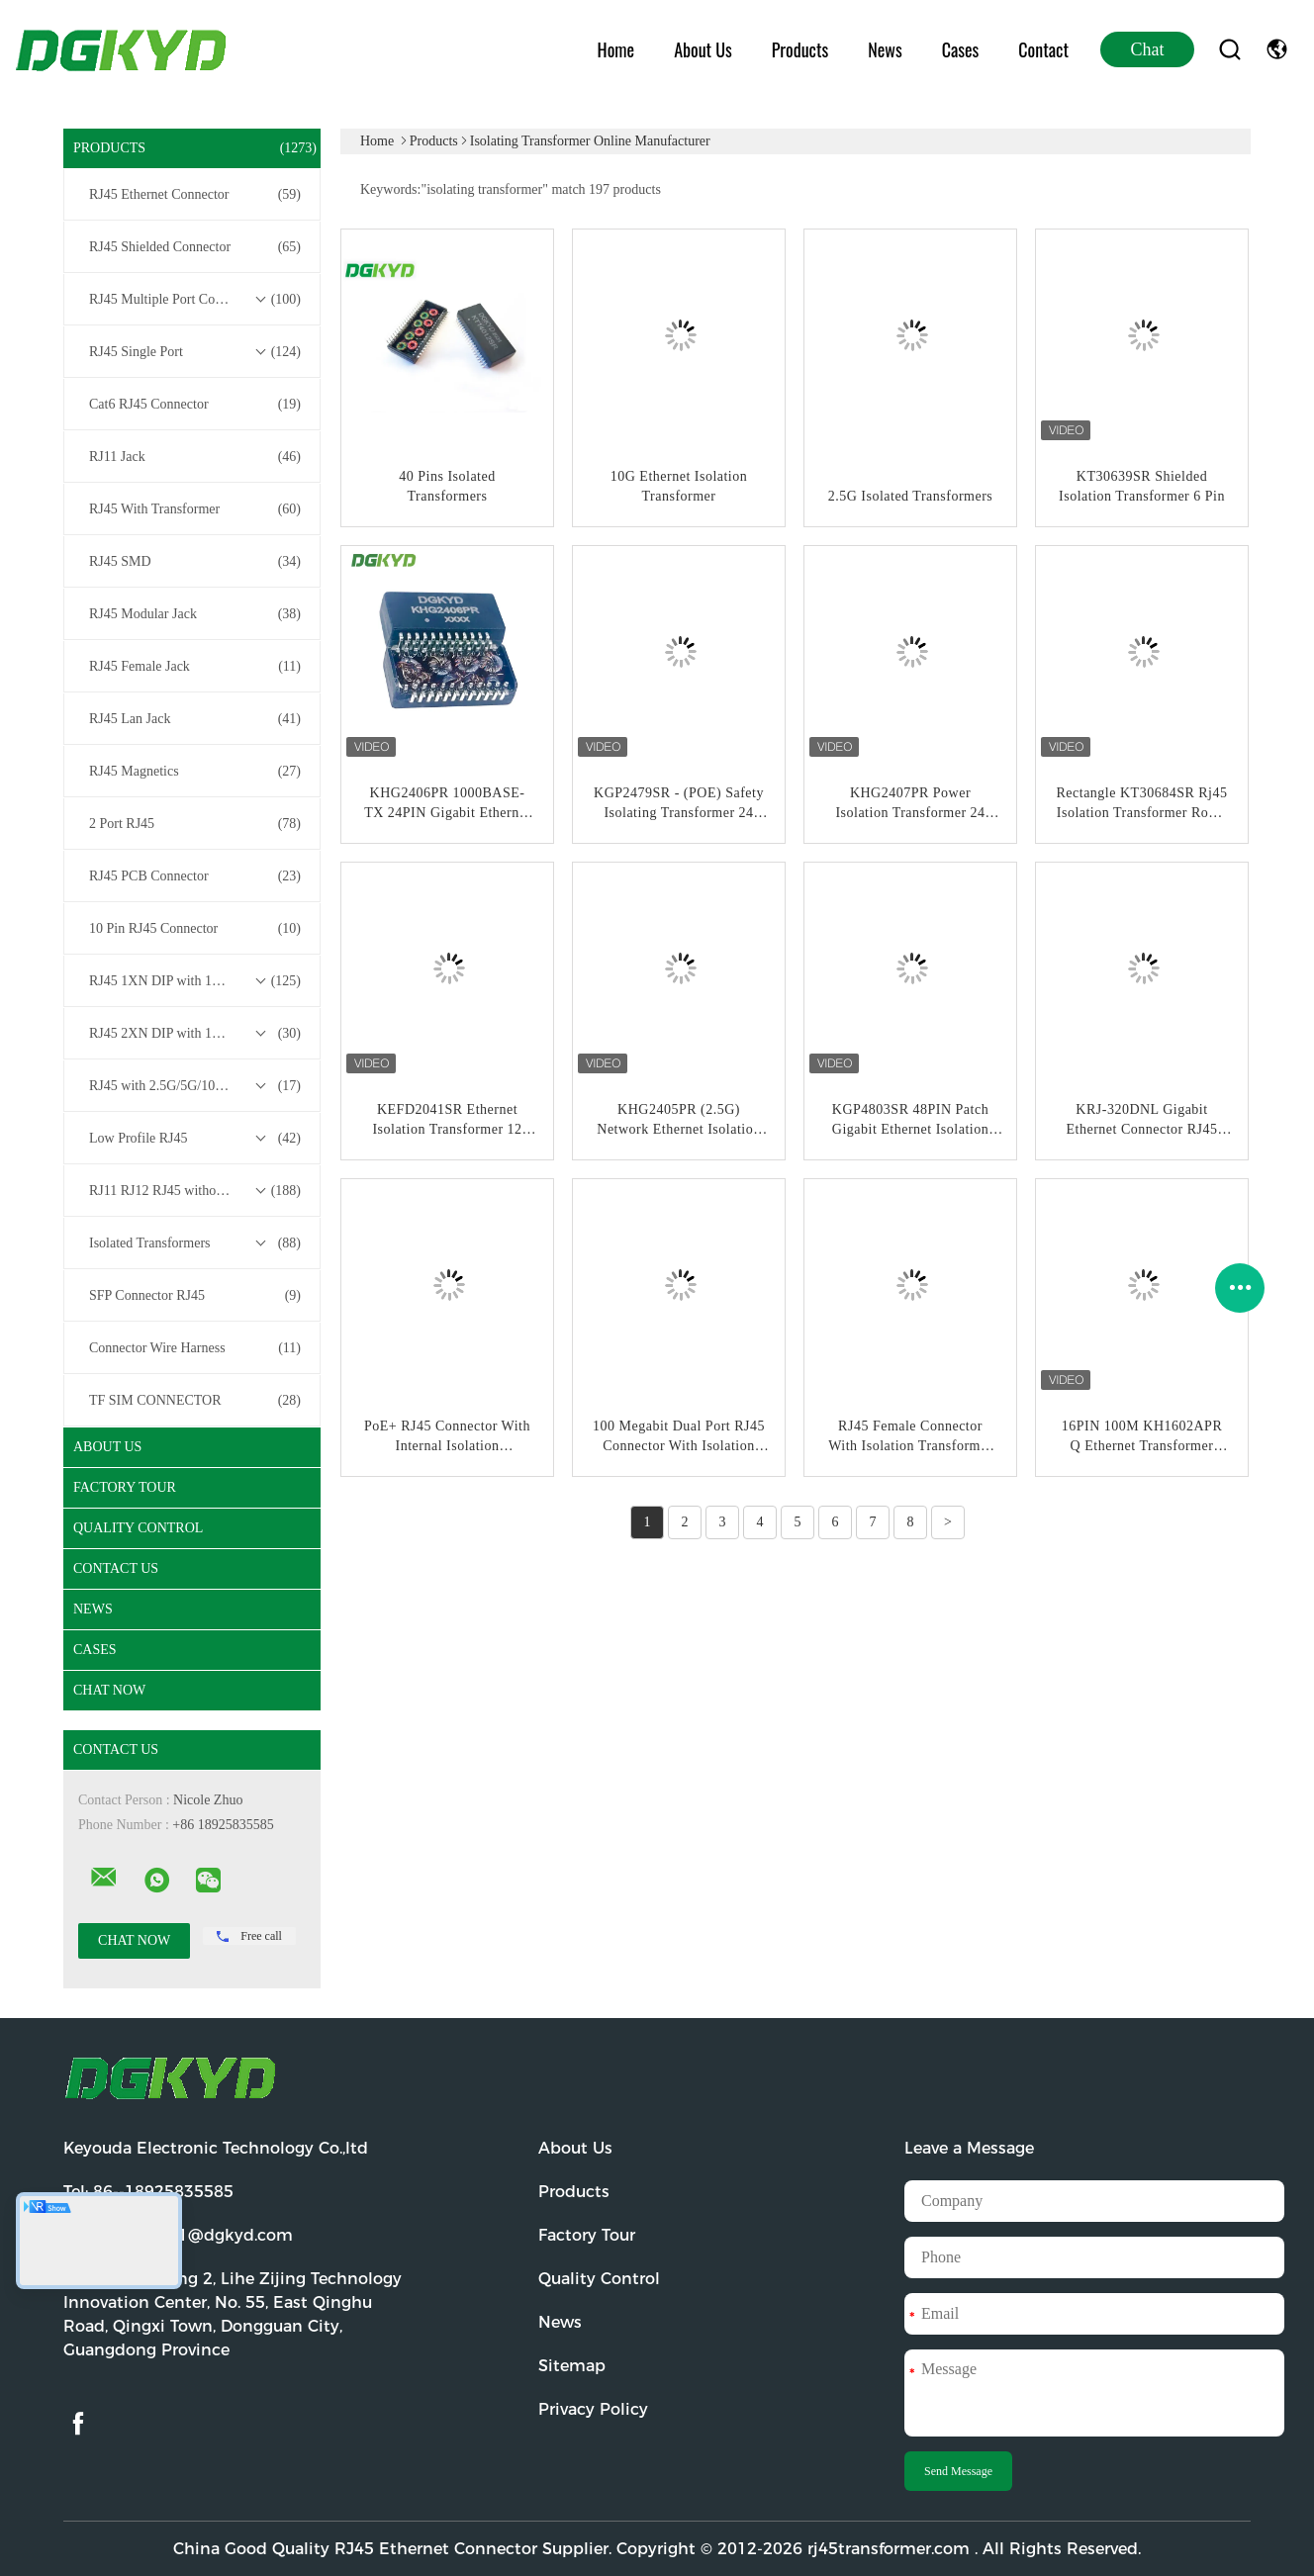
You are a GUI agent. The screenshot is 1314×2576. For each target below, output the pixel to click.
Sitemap (572, 2365)
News (884, 49)
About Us (703, 49)
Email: (178, 2235)
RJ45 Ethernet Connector (195, 195)
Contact (1043, 49)
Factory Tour (124, 1487)
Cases (961, 49)
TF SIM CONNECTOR (195, 1401)
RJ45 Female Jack (195, 667)
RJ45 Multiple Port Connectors (195, 300)
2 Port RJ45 (195, 824)
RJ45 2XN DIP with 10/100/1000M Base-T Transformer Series (197, 1034)
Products (800, 49)
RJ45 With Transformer (195, 509)
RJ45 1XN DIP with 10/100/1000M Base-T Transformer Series (197, 981)
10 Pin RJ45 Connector (195, 929)
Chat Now (109, 1690)
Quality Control (138, 1527)
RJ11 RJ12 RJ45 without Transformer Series (197, 1191)
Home (616, 49)
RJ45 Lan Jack (195, 719)
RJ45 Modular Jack (195, 614)
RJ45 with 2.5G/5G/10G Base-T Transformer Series (197, 1086)
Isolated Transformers (195, 1243)
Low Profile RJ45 (195, 1139)
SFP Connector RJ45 (195, 1296)
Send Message (958, 2471)
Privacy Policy (593, 2409)
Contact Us (115, 1568)
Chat (1148, 49)
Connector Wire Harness (195, 1348)
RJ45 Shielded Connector (195, 247)
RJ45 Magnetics (195, 772)
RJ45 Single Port (195, 352)
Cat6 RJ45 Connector (195, 404)
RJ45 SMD (195, 562)
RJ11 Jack (195, 457)
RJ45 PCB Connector (195, 876)
